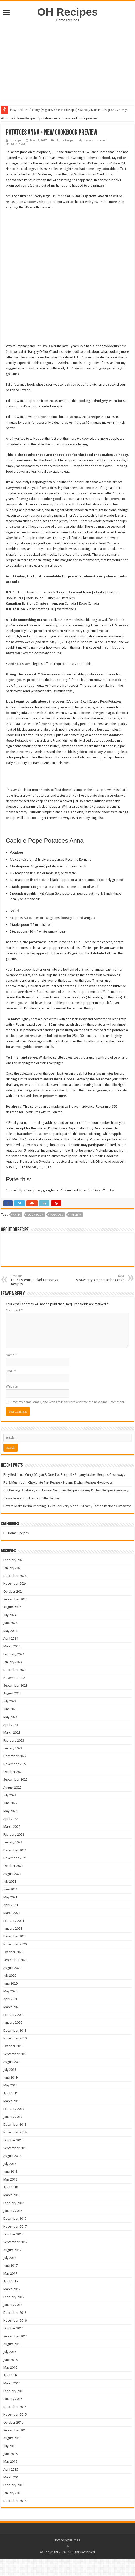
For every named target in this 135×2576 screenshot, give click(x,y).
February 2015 (13, 2502)
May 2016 (10, 2385)
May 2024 (10, 1648)
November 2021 (15, 1875)
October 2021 (13, 1883)
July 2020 (9, 1993)
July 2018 (9, 2181)
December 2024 (14, 1593)
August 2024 (12, 1624)
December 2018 (14, 2142)
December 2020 (14, 1954)
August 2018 (12, 2173)
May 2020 (10, 2009)
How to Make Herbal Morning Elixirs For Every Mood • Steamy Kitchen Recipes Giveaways (67, 1523)
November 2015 (15, 2432)
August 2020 (12, 1985)
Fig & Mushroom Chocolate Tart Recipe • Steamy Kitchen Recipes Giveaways (58, 1500)
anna (17, 1232)
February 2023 (13, 1758)
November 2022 (15, 1781)
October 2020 (13, 1969)
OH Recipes (67, 12)
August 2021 (12, 1891)
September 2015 (15, 2448)
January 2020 (12, 2040)
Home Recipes (26, 118)
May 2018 (10, 2197)
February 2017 (13, 2314)
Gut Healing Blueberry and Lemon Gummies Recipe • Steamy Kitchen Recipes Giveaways (66, 1508)
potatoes (56, 1232)
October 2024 (13, 1609)
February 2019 (13, 2126)
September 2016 (15, 2353)
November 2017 (15, 2244)
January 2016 (12, 2416)
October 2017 (13, 2252)
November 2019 (15, 2056)
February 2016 (13, 2408)
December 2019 (14, 2048)
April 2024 (10, 1656)
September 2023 (15, 1703)
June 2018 (10, 2189)
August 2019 (12, 2079)
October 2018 (13, 2158)
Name (11, 1372)
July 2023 (9, 1719)
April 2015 (10, 2487)
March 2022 (11, 1844)
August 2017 (12, 2267)
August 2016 (12, 2361)
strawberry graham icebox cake (98, 1295)
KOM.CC (75, 2557)
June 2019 (10, 2095)
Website (12, 1404)
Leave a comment (95, 140)
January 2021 (12, 1946)
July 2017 (9, 2275)
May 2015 (10, 2479)
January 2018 (12, 2228)
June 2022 (10, 1820)
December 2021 (14, 1867)
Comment (14, 1328)
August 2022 (12, 1805)
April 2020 (10, 2016)
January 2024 (12, 1679)
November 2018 (15, 2150)
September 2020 (15, 1977)
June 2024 (10, 1640)
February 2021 (13, 1938)
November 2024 (15, 1601)
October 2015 (13, 2440)
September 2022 (15, 1797)
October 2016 (13, 2346)
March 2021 (11, 1930)
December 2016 (14, 2330)
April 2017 (10, 2299)
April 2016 (10, 2393)
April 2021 (10, 1922)
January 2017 (12, 2322)
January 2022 (12, 1860)
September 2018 (15, 2165)
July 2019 (9, 2087)
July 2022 (9, 1813)
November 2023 (15, 1695)
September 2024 (15, 1617)
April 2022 (10, 1836)
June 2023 (10, 1726)
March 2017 (11, 2306)
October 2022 (13, 1789)
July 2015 (9, 2463)
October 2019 (13, 2063)
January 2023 (12, 1766)
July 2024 (9, 1632)
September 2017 (15, 2259)
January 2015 (12, 2510)
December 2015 (14, 2424)
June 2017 (10, 2283)
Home (7, 118)
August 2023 (12, 1711)
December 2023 (14, 1687)
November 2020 (15, 1962)
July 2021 (9, 1899)
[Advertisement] (67, 65)
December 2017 (14, 2236)
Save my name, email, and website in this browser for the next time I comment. (68, 1419)
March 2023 (11, 1750)
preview (75, 1232)
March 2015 (11, 2495)
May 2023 (10, 1734)
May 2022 (10, 1828)
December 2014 (14, 2518)
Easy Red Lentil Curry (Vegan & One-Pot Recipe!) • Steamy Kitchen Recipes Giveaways (69, 110)
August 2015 (12, 2455)
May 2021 (10, 1915)
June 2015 (10, 2471)
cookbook (35, 1232)
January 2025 (12, 1585)
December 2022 (14, 1773)
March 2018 (11, 2212)
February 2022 (13, 1852)
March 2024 (11, 1664)
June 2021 (10, 1907)
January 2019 (12, 2134)
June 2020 (10, 2001)
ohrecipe (15, 140)
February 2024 (13, 1672)
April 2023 (10, 1742)
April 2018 (10, 2205)
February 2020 (13, 2032)
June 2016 (10, 2377)
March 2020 (11, 2024)
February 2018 (13, 2220)
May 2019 (10, 2103)
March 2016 (11, 2401)
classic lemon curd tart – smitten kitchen (32, 1515)
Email (11, 1388)
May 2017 (10, 2291)
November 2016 (15, 2338)
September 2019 (15, 2071)
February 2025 (13, 1577)
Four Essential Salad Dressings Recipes (37, 1297)
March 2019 (11, 2118)
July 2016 (9, 2369)
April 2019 (10, 2110)
